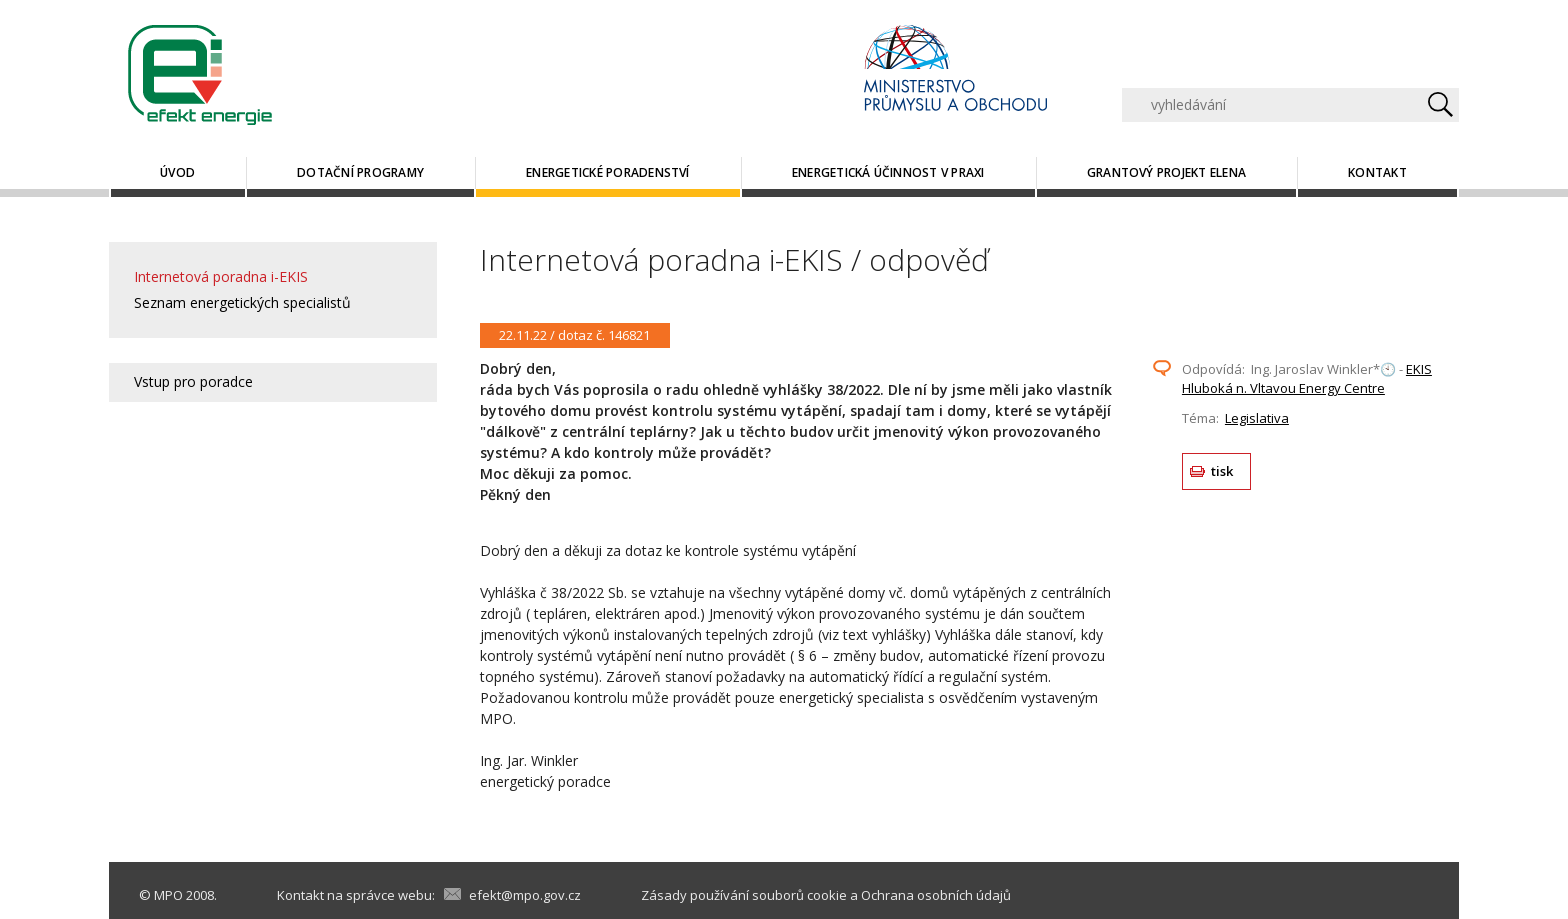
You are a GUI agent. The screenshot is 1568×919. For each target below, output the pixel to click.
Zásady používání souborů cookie (744, 895)
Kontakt (1377, 172)
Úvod (177, 172)
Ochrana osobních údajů (936, 895)
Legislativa (1257, 418)
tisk (1222, 471)
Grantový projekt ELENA (1166, 172)
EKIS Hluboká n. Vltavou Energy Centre (1307, 379)
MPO (168, 895)
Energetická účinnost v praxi (888, 172)
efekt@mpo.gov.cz (525, 895)
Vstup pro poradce (193, 381)
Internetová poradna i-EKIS (221, 276)
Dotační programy (360, 172)
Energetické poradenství (608, 172)
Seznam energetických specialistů (242, 302)
